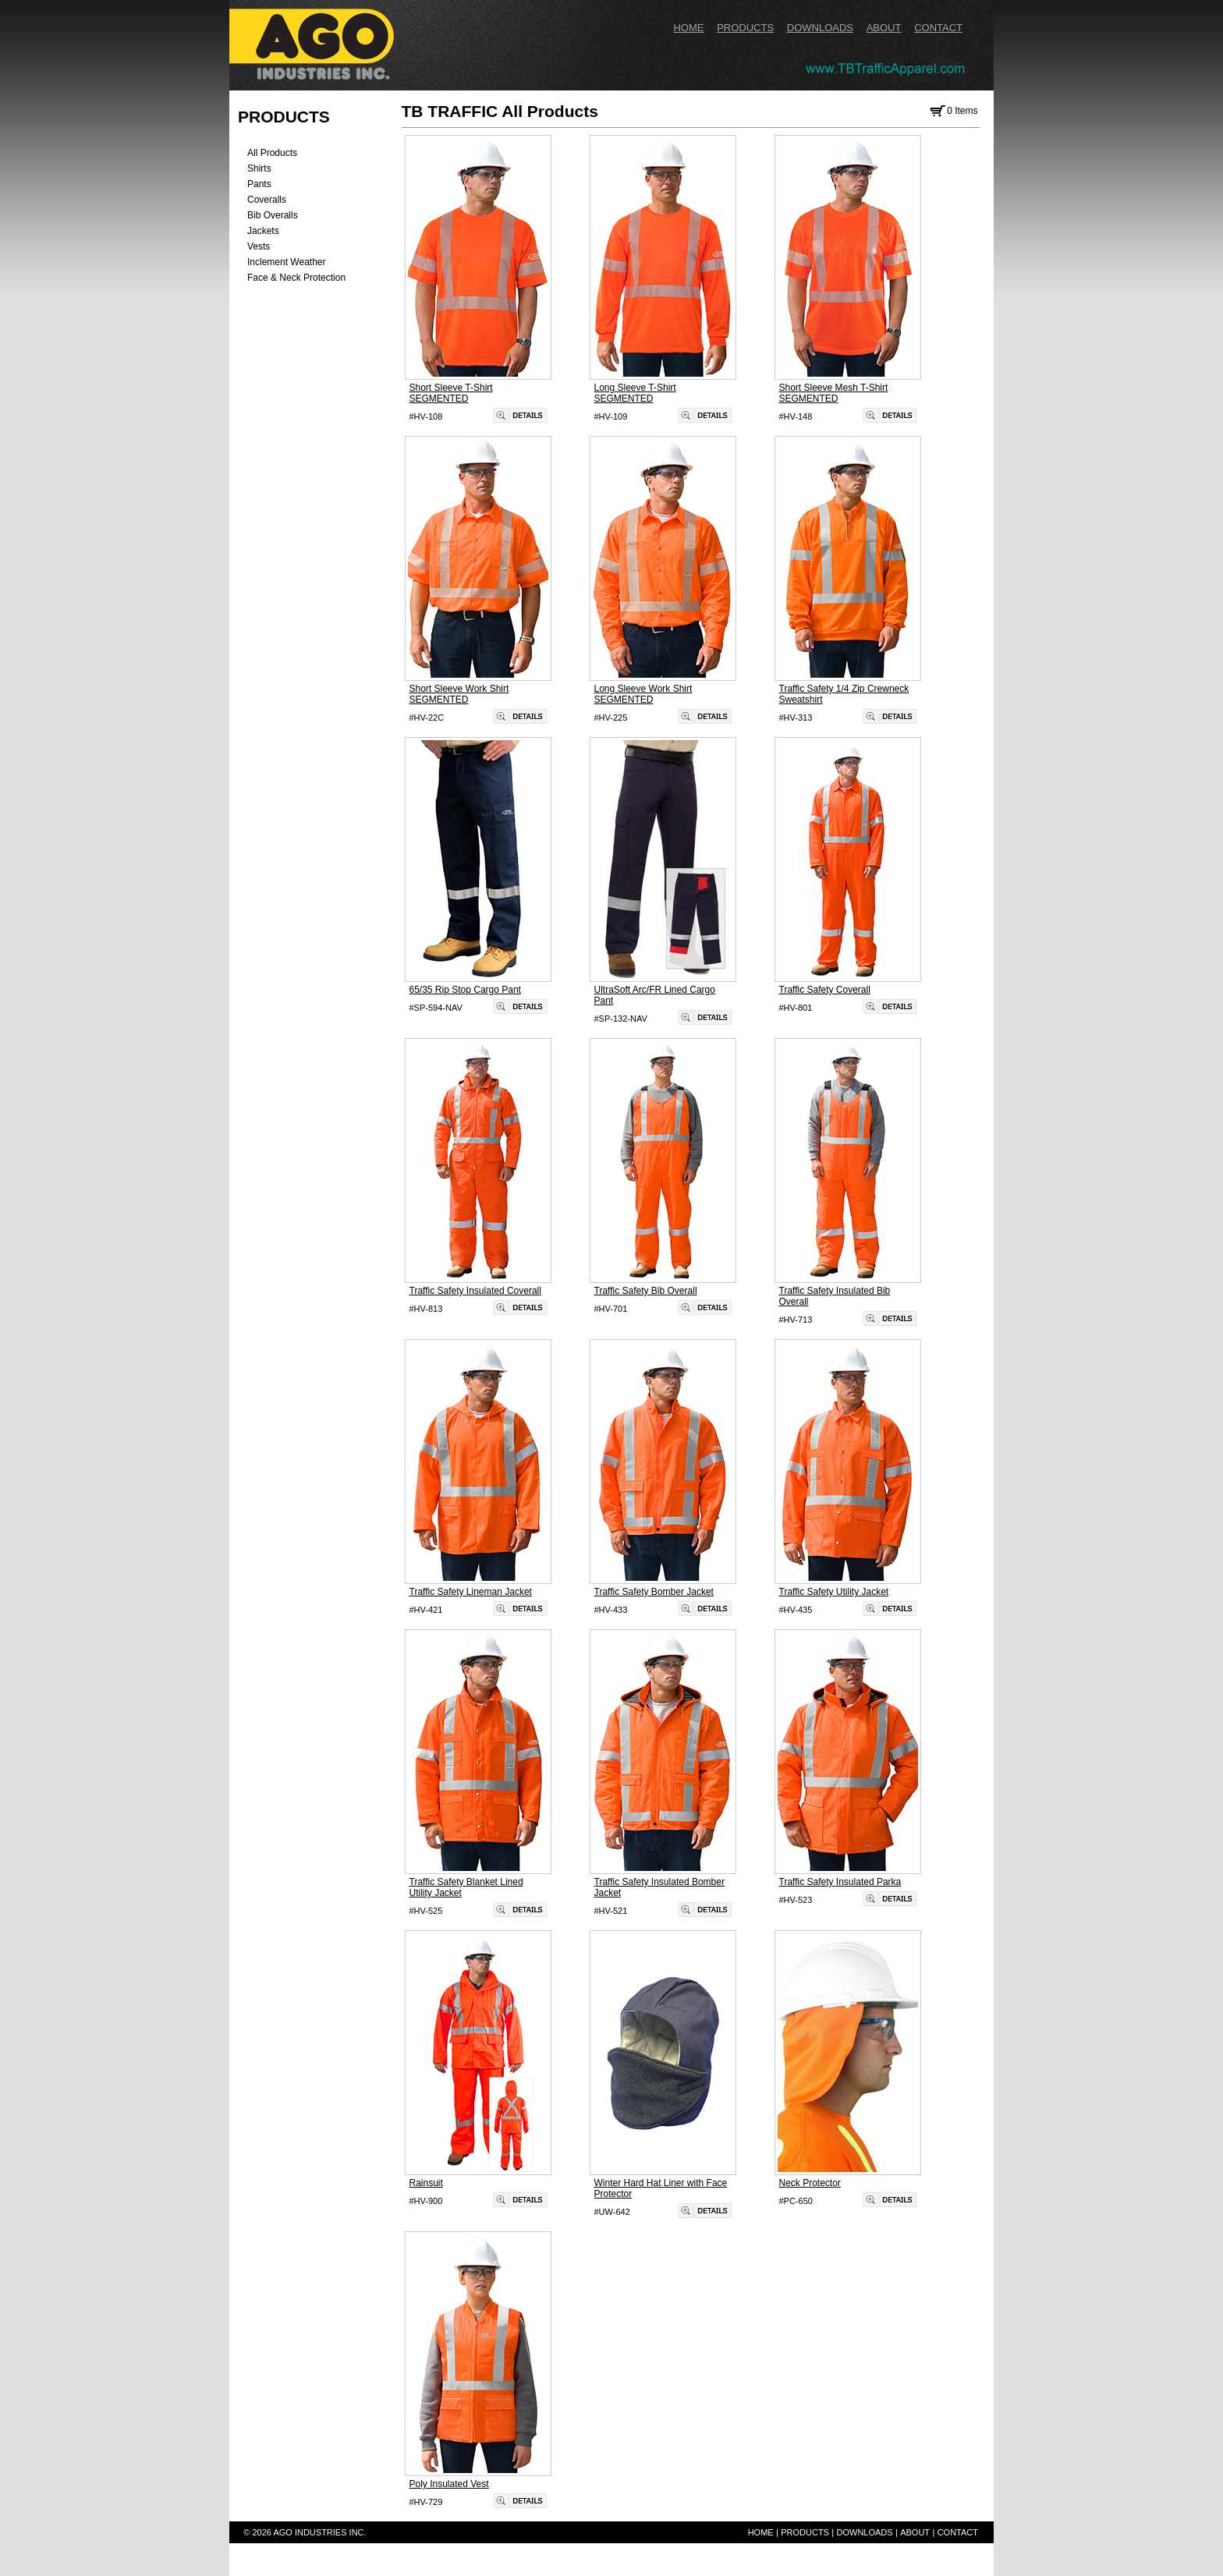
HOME (688, 28)
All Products (272, 152)
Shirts (259, 168)
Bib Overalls (272, 215)
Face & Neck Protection (296, 277)
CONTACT (938, 28)
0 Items (952, 110)
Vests (258, 246)
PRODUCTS (745, 28)
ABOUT (884, 28)
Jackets (263, 230)
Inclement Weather (286, 262)
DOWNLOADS (820, 28)
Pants (259, 184)
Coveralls (266, 199)
